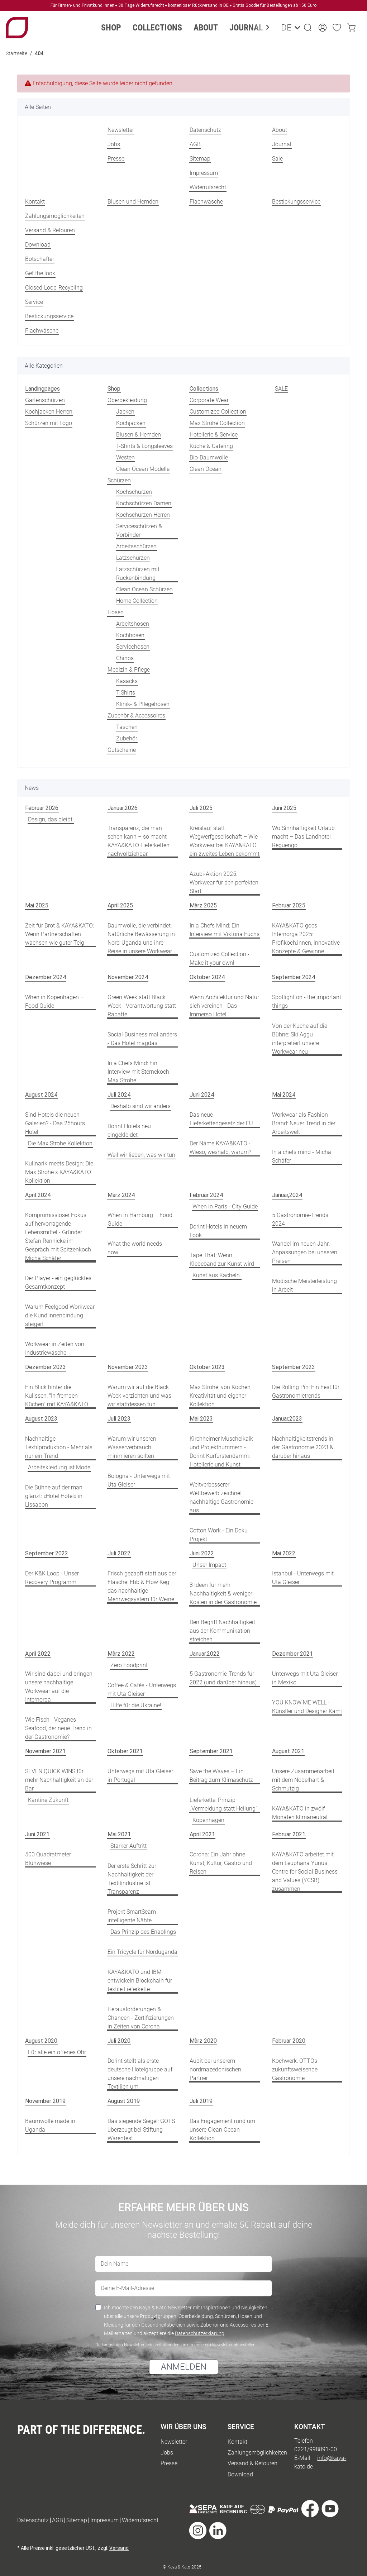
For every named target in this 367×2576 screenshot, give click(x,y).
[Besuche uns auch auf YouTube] (330, 2509)
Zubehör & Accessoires (136, 715)
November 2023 (128, 1367)
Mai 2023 (201, 1418)
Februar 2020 (288, 2040)
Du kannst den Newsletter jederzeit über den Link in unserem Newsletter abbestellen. (176, 2344)
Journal (281, 144)
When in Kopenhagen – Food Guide (54, 1001)
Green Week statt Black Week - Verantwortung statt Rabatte (142, 1006)
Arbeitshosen (132, 623)
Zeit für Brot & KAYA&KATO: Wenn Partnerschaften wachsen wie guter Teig (59, 934)
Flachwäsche (206, 201)
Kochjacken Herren (48, 411)
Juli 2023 (119, 1418)
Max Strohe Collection (217, 423)
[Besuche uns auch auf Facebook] (310, 2509)
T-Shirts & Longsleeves (144, 446)
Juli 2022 (119, 1553)
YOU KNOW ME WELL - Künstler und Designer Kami (307, 1706)
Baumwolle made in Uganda (50, 2125)
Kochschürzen (134, 491)
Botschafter (39, 259)
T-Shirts (125, 692)
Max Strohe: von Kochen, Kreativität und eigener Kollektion (221, 1396)
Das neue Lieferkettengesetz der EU (221, 1119)
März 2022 (121, 1653)
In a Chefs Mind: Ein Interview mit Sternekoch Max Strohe (138, 1072)
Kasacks (127, 681)
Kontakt (35, 201)
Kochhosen (130, 635)
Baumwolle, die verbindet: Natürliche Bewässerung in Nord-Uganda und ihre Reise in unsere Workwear (141, 938)
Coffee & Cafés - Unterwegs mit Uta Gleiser (142, 1689)
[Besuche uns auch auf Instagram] (197, 2531)
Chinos (125, 658)
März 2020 (203, 2040)
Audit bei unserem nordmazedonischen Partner (215, 2069)
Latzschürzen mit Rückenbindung (137, 573)
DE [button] (285, 27)
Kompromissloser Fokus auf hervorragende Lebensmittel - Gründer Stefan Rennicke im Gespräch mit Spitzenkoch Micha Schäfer (58, 1236)
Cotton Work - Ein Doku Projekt (219, 1534)
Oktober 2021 (125, 1751)
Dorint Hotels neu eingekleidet (129, 1130)
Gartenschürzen (45, 400)
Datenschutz (205, 130)
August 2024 (41, 1094)
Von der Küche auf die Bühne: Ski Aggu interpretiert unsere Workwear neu (299, 1038)
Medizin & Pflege (129, 669)
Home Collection (137, 600)
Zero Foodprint (129, 1665)
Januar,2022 (205, 1653)
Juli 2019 (201, 2101)
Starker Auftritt (128, 1845)
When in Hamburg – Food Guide (140, 1219)
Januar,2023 (287, 1418)
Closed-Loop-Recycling (54, 287)
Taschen (127, 727)
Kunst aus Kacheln (216, 1275)
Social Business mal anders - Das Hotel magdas (142, 1038)
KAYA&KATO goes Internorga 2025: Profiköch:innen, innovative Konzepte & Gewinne (306, 938)
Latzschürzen (133, 557)
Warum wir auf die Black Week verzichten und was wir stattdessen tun (139, 1396)
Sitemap (200, 158)
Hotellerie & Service (214, 434)
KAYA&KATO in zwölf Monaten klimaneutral (300, 1813)
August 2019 (124, 2101)
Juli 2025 (201, 808)
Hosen (116, 612)
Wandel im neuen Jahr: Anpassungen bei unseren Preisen (304, 1252)
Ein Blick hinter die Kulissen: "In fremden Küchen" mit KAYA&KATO (56, 1396)
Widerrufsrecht (208, 187)
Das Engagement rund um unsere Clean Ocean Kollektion (222, 2130)
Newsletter (121, 130)
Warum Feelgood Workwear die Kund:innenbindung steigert (60, 1315)
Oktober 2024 (207, 977)
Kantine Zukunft (48, 1800)
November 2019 (45, 2101)
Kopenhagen (208, 1820)
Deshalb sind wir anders (140, 1106)
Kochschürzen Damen (143, 503)
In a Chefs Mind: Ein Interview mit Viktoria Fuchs (224, 930)
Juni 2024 (202, 1094)
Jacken (125, 411)
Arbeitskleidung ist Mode (59, 1467)
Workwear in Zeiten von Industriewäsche (54, 1348)
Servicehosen (132, 646)
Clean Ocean (205, 469)
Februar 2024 (206, 1195)
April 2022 (38, 1653)
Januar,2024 (287, 1195)
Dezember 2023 (45, 1367)
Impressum (204, 173)
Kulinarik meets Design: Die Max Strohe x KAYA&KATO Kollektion (59, 1172)
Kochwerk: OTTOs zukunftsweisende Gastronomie (295, 2069)
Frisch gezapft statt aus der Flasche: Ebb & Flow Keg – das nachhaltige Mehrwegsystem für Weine (142, 1586)
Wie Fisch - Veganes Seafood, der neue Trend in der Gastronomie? (58, 1728)
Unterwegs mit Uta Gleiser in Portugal (140, 1775)
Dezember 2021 (292, 1653)
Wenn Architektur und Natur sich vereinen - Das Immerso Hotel (224, 1006)
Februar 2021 (288, 1834)
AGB (195, 144)
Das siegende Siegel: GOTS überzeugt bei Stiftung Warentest (141, 2130)
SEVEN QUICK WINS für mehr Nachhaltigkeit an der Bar (59, 1780)
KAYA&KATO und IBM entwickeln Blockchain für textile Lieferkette (140, 1981)
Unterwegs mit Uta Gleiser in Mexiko (305, 1678)
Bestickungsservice (296, 201)
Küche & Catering (211, 446)
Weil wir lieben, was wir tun (141, 1154)
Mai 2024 (283, 1094)
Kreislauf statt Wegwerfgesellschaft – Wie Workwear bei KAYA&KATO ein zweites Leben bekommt (224, 841)
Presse (116, 158)
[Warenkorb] (351, 27)
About (279, 130)
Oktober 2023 (207, 1367)
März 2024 (121, 1195)
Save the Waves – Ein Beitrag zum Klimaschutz (221, 1775)
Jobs (114, 144)
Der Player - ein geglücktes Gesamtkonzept (58, 1282)
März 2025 (203, 905)
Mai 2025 (36, 905)
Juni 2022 (202, 1553)
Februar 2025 (288, 905)
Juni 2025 (284, 808)
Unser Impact (209, 1564)
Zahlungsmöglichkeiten (55, 216)
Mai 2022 (283, 1553)
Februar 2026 (41, 808)
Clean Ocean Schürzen (144, 589)
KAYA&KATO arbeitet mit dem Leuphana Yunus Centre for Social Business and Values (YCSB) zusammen (305, 1871)
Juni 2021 (37, 1834)
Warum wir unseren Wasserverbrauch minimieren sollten (132, 1447)
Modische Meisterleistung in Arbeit (304, 1285)
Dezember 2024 (45, 977)
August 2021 (288, 1751)
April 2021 (202, 1834)
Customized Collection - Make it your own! (219, 958)
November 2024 (128, 977)
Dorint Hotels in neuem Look (218, 1231)
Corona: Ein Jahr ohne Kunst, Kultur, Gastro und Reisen (221, 1863)
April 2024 (38, 1195)
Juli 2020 (119, 2040)
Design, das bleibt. (51, 819)
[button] (308, 27)
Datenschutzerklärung (199, 2333)
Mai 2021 (119, 1834)
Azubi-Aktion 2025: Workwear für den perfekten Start (224, 882)
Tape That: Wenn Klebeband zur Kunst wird (222, 1259)
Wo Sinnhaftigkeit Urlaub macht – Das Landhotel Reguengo (303, 837)
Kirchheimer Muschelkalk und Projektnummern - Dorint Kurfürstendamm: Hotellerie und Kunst (221, 1451)
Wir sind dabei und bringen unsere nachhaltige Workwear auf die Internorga (58, 1686)
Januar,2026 (123, 808)
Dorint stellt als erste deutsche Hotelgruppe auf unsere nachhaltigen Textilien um (140, 2073)
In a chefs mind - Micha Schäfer (301, 1156)
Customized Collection (218, 411)
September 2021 (211, 1751)
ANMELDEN (183, 2367)
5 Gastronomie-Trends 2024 (300, 1219)
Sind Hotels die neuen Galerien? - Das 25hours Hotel (55, 1123)
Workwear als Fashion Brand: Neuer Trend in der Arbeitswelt (303, 1123)
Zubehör (126, 738)
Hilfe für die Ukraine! (135, 1705)
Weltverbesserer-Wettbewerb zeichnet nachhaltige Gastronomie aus (221, 1497)
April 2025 (120, 905)
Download (38, 244)
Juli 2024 (119, 1094)
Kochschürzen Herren (143, 514)
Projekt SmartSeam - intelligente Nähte (133, 1916)
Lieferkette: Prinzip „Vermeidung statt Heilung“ (223, 1804)
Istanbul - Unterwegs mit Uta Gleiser (303, 1577)
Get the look (40, 273)
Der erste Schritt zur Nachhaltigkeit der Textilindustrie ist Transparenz (132, 1878)
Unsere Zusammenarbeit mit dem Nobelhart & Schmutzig (303, 1780)
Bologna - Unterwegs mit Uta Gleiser (139, 1480)
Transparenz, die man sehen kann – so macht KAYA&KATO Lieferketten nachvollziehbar (139, 841)
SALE (281, 388)
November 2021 (45, 1751)
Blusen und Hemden (133, 201)
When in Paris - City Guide (225, 1206)
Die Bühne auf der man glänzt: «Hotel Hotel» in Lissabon (53, 1496)
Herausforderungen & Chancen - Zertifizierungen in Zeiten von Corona (141, 2018)
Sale (277, 158)
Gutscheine (122, 749)
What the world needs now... (135, 1248)
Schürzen (119, 480)
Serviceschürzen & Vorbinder (139, 530)
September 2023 (293, 1367)
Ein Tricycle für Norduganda (142, 1951)
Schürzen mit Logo (48, 423)
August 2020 (41, 2040)
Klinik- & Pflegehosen (143, 704)
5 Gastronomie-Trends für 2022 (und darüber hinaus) (223, 1678)
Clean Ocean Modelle (143, 469)
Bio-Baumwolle (209, 457)
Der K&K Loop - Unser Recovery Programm (52, 1577)
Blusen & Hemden (138, 434)
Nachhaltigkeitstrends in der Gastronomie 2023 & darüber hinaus (302, 1447)
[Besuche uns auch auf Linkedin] (218, 2531)
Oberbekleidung (127, 400)
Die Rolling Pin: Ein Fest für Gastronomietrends (305, 1391)
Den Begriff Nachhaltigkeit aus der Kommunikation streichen (222, 1631)
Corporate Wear (209, 400)
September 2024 (293, 977)
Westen (125, 457)
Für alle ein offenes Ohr (57, 2052)
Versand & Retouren (50, 230)
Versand (119, 2548)
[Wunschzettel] (337, 27)
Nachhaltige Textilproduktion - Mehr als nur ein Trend (58, 1447)
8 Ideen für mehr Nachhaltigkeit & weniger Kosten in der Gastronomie (223, 1594)
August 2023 (41, 1418)
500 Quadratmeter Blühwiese (48, 1858)
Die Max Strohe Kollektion (60, 1143)
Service (34, 302)
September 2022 (46, 1553)
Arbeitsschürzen (136, 546)
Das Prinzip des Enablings (143, 1931)
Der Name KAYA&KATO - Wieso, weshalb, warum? (220, 1147)
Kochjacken (131, 423)
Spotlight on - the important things (306, 1001)
